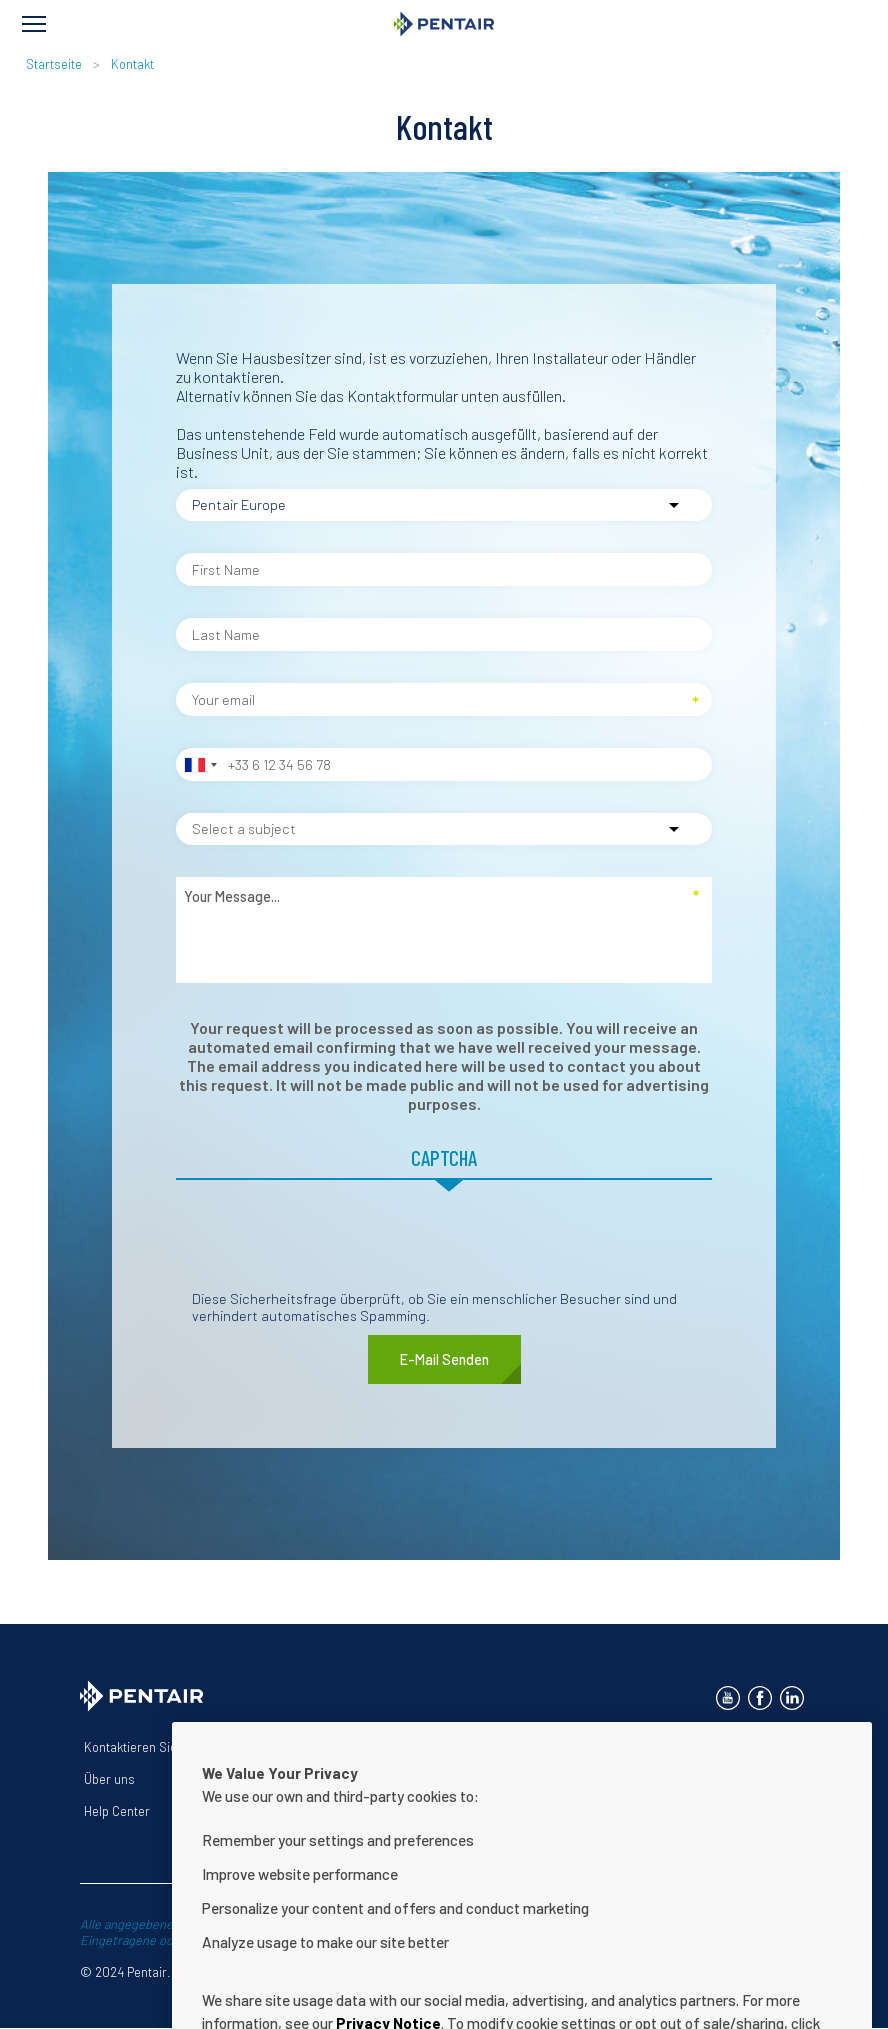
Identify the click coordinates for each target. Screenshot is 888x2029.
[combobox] (200, 764)
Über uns (109, 1779)
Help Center (117, 1811)
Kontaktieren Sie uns (142, 1747)
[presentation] (328, 1251)
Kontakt (132, 64)
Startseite (54, 64)
